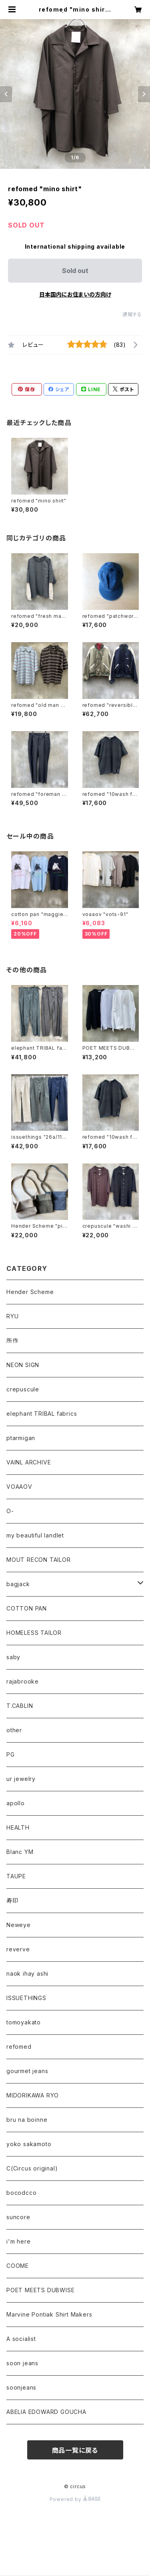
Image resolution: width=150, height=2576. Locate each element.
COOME (17, 2265)
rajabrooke (22, 1681)
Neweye (18, 1924)
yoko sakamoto (28, 2144)
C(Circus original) (32, 2168)
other (14, 1730)
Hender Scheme (30, 1291)
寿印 (12, 1900)
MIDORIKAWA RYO (32, 2095)
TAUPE (16, 1876)
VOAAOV (19, 1486)
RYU (12, 1316)
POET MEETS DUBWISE (40, 2290)
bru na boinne (26, 2119)
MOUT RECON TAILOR (38, 1559)
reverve (18, 1949)
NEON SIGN (22, 1364)
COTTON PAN (26, 1608)
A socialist (21, 2338)
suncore (18, 2217)
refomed (19, 2046)
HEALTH (18, 1827)
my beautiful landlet (35, 1535)
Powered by (75, 2499)
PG (10, 1754)
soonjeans (21, 2387)
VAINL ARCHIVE (28, 1462)
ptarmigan (20, 1437)
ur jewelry (21, 1778)
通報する (132, 314)
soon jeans (22, 2363)
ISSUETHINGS (26, 1997)
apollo (15, 1803)
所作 (12, 1340)
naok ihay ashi (27, 1973)
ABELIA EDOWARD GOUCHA (46, 2411)
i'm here (18, 2241)
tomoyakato (23, 2022)
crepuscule (22, 1389)
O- (10, 1511)
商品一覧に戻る (75, 2450)
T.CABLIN (19, 1705)
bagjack (18, 1584)
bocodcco (21, 2192)
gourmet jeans (27, 2071)
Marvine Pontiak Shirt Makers (49, 2314)
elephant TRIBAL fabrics (41, 1413)
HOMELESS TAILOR (34, 1632)
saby (13, 1657)
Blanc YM (19, 1851)
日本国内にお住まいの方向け (75, 294)
